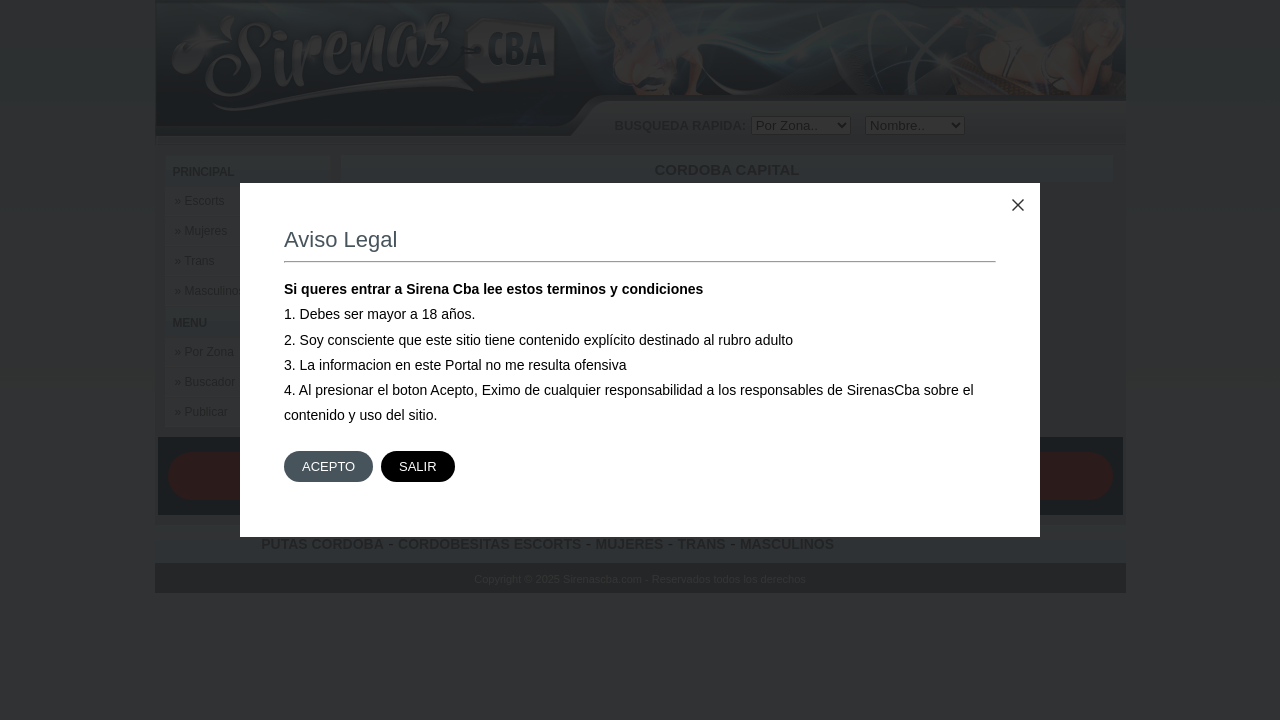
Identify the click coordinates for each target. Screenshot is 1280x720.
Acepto (328, 466)
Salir (418, 466)
